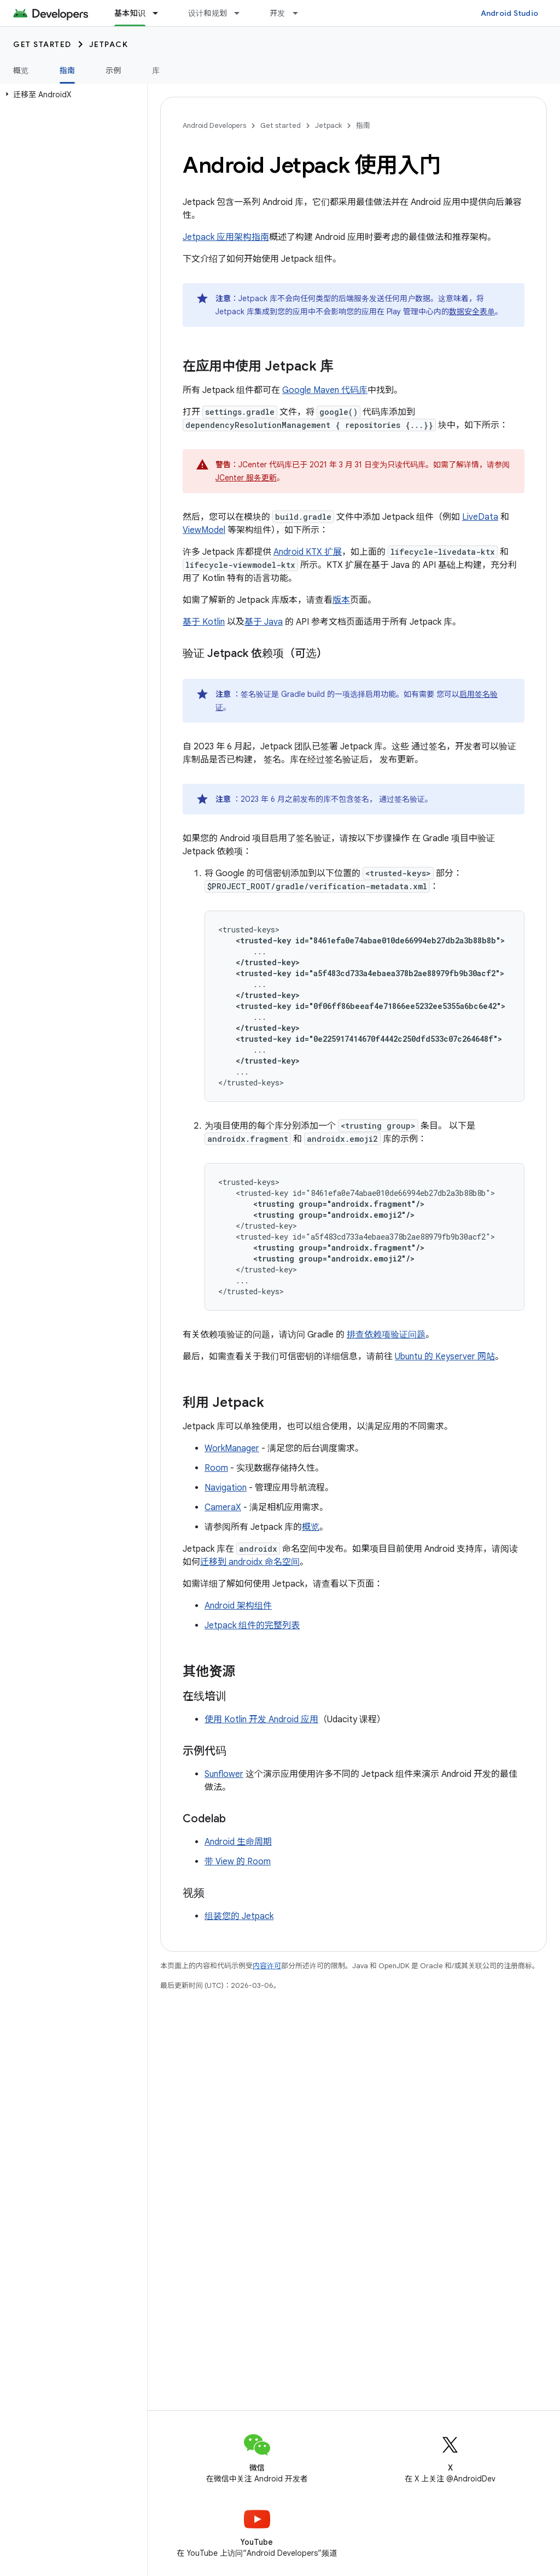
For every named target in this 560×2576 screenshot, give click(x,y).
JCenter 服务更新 (246, 478)
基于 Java (263, 622)
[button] (71, 94)
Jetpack (109, 44)
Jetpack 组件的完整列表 (252, 1625)
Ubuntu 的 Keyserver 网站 (445, 1356)
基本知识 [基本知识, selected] (129, 13)
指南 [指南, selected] (67, 70)
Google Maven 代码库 (325, 390)
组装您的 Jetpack (239, 1916)
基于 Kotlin (204, 622)
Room (216, 1468)
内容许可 (267, 1965)
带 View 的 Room (238, 1861)
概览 (21, 70)
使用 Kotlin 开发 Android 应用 (261, 1719)
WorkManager (232, 1448)
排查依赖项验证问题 (386, 1334)
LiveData (480, 517)
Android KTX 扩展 (307, 552)
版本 (341, 600)
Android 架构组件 (238, 1605)
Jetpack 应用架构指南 (226, 237)
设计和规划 (207, 13)
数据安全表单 (472, 311)
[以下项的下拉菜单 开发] (300, 13)
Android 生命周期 (238, 1841)
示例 (113, 70)
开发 (277, 13)
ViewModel (204, 530)
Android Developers (214, 125)
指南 (363, 125)
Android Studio (510, 13)
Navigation (226, 1487)
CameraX (223, 1507)
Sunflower (224, 1774)
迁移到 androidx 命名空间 (250, 1562)
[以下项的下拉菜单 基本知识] (160, 13)
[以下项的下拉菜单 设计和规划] (241, 13)
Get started (42, 44)
